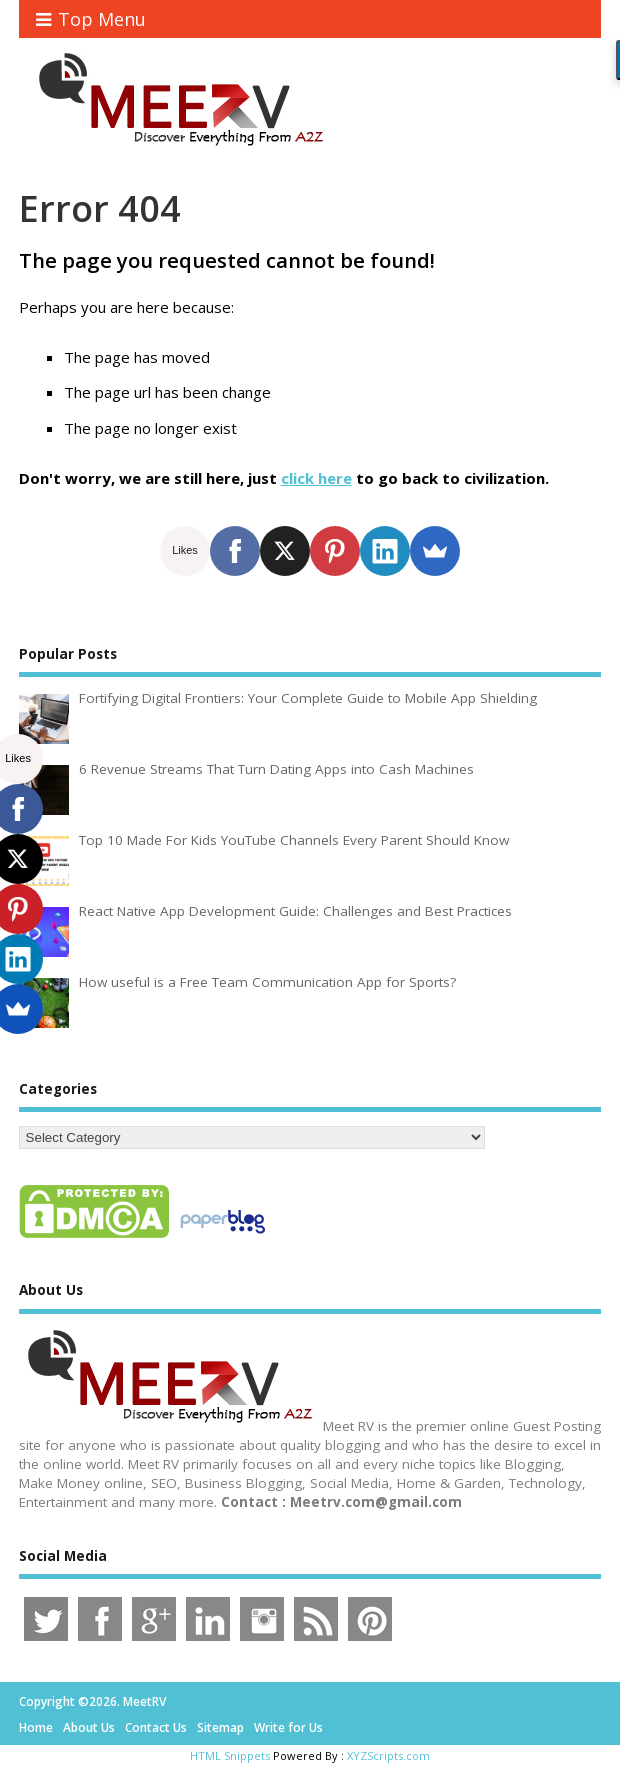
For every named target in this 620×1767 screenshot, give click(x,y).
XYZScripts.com (388, 1755)
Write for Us (288, 1727)
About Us (89, 1727)
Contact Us (156, 1727)
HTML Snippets (230, 1755)
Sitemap (220, 1727)
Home (36, 1727)
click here (316, 478)
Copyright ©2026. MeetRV (92, 1701)
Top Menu (91, 19)
